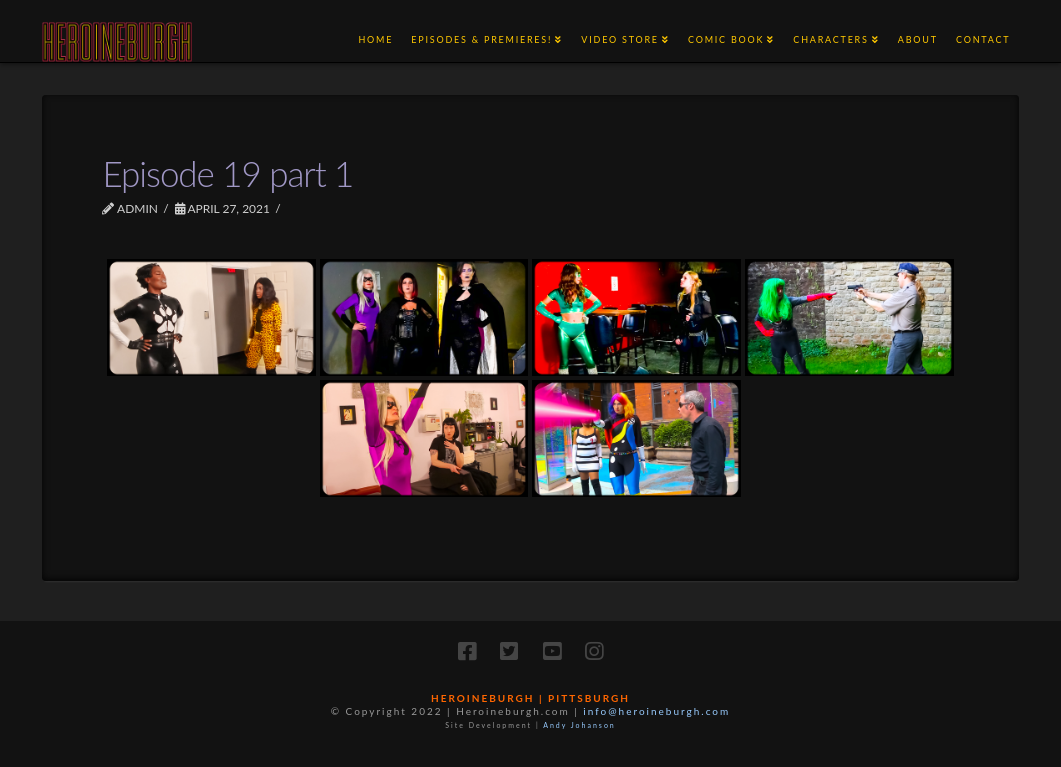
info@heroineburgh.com (656, 711)
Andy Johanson (579, 725)
